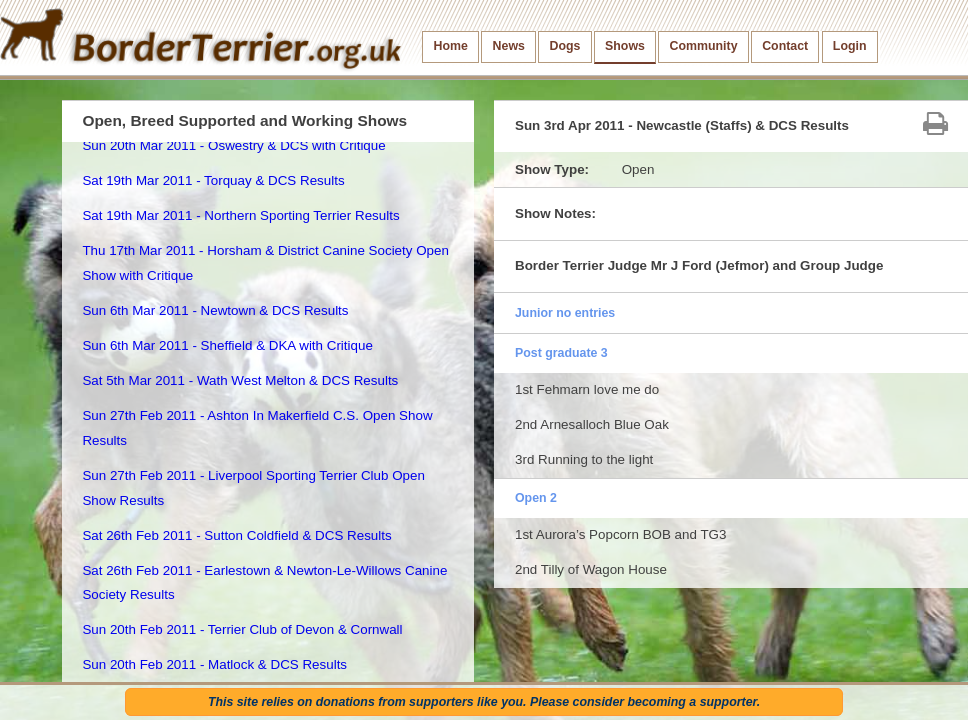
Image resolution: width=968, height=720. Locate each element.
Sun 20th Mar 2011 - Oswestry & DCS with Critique (233, 145)
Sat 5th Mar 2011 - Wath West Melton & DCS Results (240, 380)
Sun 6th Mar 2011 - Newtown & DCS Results (215, 310)
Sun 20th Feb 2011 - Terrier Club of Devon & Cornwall (242, 629)
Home (451, 46)
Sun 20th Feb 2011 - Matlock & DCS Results (214, 664)
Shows (625, 46)
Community (704, 46)
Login (850, 46)
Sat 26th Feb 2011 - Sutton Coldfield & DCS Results (236, 535)
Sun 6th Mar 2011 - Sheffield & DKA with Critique (227, 345)
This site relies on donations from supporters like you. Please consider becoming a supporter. (484, 702)
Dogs (565, 46)
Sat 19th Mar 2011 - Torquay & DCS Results (213, 180)
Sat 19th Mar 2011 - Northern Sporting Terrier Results (240, 215)
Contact (785, 46)
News (509, 46)
